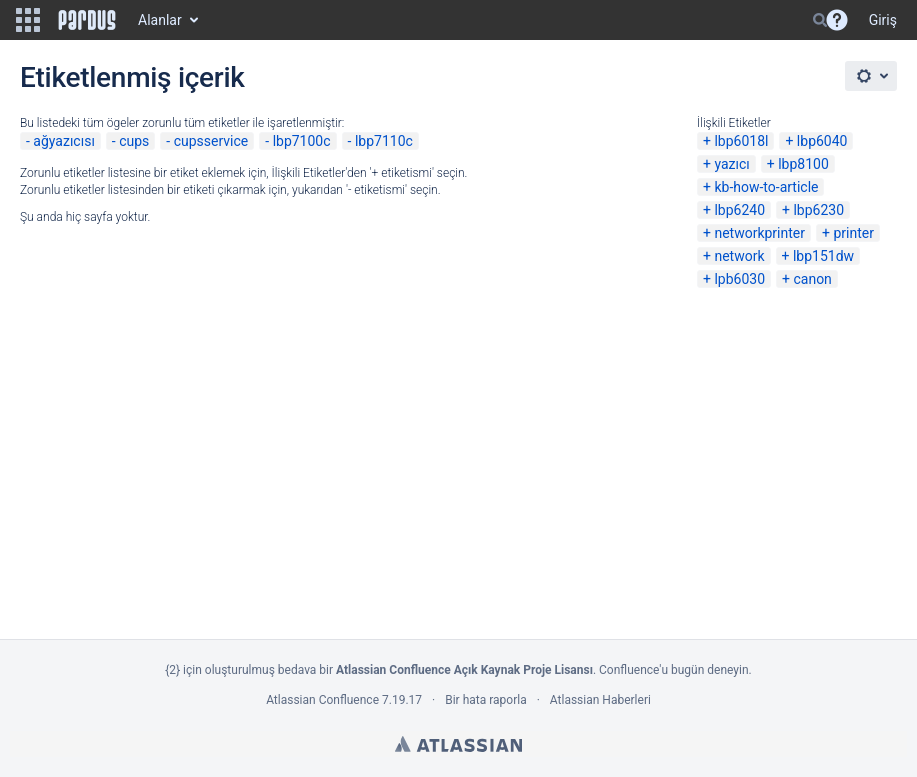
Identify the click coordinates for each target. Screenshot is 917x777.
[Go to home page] (87, 20)
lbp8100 (803, 164)
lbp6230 (818, 210)
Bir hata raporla (485, 700)
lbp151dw (823, 256)
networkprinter (759, 233)
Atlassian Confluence (322, 700)
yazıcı (731, 164)
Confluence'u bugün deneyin (674, 670)
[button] (28, 20)
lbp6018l (741, 141)
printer (853, 233)
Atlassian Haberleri (600, 700)
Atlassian (458, 744)
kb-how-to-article (766, 187)
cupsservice (211, 141)
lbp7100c (302, 141)
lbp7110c (384, 141)
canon (812, 279)
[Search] (820, 20)
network (739, 256)
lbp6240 (739, 210)
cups (134, 141)
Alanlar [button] (160, 20)
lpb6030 (739, 279)
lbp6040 (822, 141)
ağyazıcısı (64, 141)
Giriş (883, 20)
